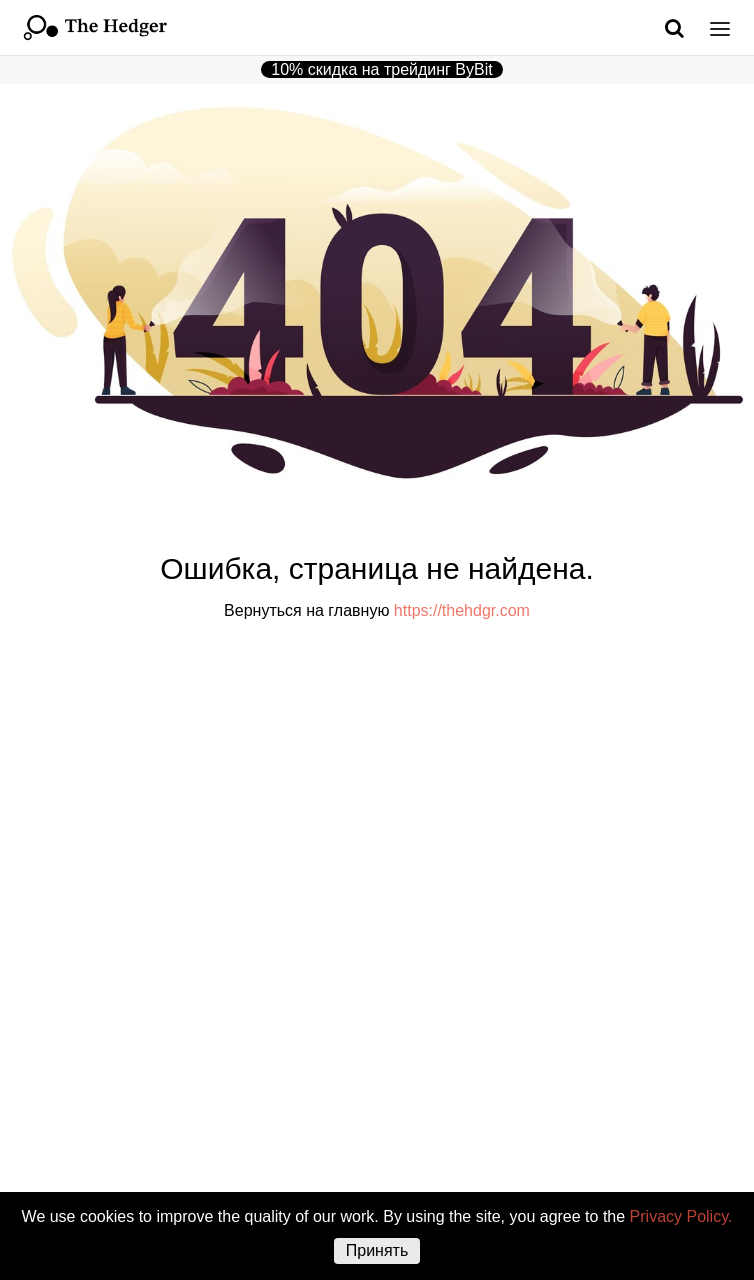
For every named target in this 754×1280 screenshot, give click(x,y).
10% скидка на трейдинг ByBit (381, 69)
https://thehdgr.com (462, 610)
